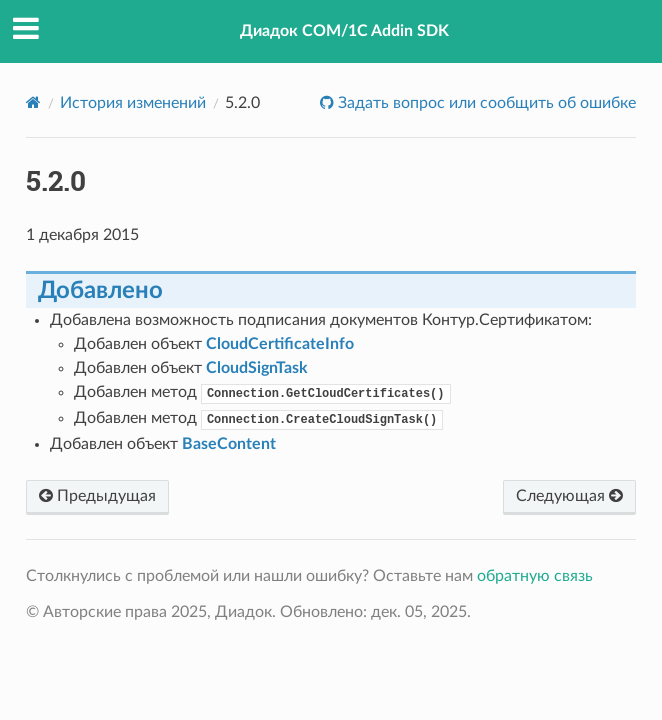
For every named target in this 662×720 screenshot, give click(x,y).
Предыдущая (97, 496)
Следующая (569, 496)
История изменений (133, 103)
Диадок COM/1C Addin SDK (344, 31)
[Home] (33, 102)
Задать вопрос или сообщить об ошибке (485, 103)
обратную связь (535, 576)
